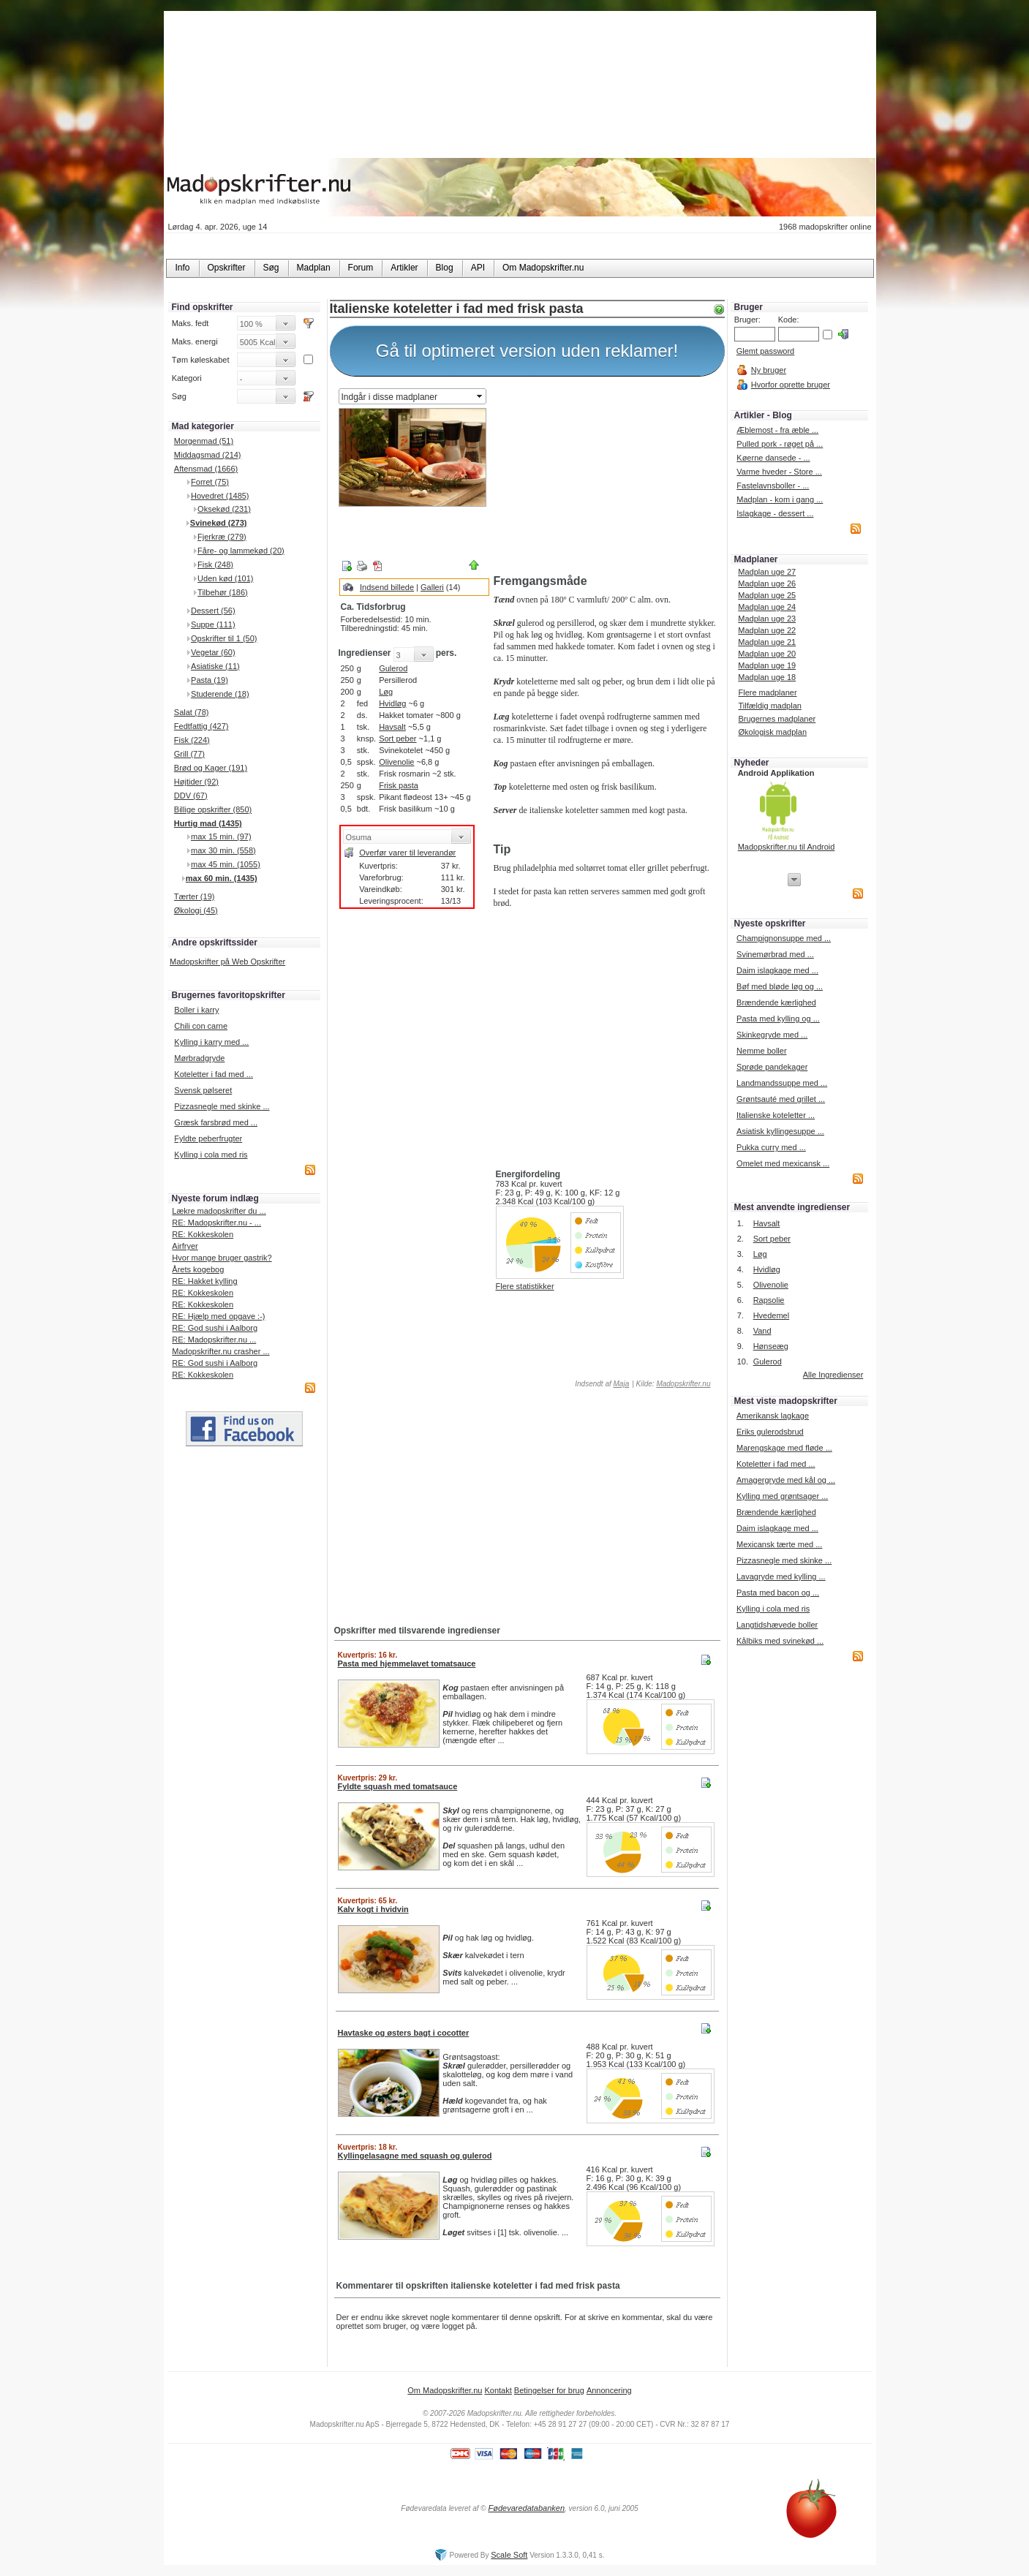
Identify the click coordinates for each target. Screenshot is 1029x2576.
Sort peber (397, 738)
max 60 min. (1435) (221, 878)
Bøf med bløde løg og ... (779, 986)
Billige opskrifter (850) (213, 809)
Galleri (432, 587)
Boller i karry (196, 1009)
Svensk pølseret (203, 1090)
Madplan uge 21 (767, 642)
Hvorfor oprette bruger (790, 384)
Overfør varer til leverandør (407, 852)
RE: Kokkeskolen (202, 1234)
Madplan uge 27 (767, 571)
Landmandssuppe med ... (781, 1083)
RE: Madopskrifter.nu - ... (216, 1222)
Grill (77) (189, 753)
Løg (386, 691)
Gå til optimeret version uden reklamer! (527, 350)
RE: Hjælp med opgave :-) (218, 1316)
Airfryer (184, 1246)
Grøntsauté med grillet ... (780, 1099)
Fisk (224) (192, 740)
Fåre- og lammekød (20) (240, 550)
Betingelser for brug (549, 2390)
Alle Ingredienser (833, 1374)
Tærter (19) (194, 896)
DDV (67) (191, 795)
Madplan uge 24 (767, 607)
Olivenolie (396, 762)
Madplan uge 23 (767, 618)
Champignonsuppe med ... (783, 938)
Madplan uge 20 (767, 653)
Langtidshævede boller (777, 1624)
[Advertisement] (605, 477)
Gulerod (393, 668)
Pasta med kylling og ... (778, 1018)
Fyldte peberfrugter (208, 1138)
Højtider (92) (196, 781)
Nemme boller (761, 1050)
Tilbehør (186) (222, 592)
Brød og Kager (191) (210, 767)
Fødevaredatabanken (526, 2508)
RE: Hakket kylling (204, 1281)
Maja (622, 1384)
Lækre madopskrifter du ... (218, 1210)
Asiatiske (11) (215, 666)
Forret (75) (210, 481)
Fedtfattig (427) (201, 726)
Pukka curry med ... (771, 1147)
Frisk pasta (398, 785)
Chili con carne (200, 1025)
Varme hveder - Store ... (779, 471)
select (480, 396)
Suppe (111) (213, 624)
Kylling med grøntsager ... (782, 1496)
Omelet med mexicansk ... (782, 1163)
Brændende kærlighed (776, 1002)
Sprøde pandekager (771, 1066)
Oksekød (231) (224, 509)
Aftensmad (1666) (206, 468)
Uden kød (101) (225, 578)
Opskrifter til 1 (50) (224, 638)
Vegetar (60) (213, 652)
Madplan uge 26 (767, 583)
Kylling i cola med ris (210, 1154)
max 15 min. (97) (221, 836)
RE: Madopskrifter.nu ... (214, 1339)
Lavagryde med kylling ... (781, 1576)
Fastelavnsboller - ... (772, 485)
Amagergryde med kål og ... (785, 1480)
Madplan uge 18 (767, 677)
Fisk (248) (215, 564)
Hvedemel (771, 1315)
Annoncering (609, 2390)
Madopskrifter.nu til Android (786, 846)
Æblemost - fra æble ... (777, 430)
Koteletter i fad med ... (213, 1074)
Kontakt (497, 2390)
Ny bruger (768, 370)
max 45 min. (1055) (225, 864)
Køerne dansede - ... (773, 457)
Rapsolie (769, 1300)
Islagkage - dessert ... (774, 513)
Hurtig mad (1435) (208, 823)
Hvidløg (392, 703)
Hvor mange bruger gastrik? (221, 1257)
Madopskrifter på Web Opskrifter (227, 961)
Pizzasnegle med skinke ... (221, 1106)
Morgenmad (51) (203, 441)
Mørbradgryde (199, 1058)
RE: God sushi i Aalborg (214, 1327)
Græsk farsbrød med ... (215, 1122)
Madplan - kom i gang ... (779, 499)
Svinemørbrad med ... (775, 954)
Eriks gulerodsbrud (770, 1431)
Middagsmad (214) (207, 454)
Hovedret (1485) (220, 495)
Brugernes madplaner (776, 718)
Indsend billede (387, 587)
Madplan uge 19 (767, 665)
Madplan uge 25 (767, 595)
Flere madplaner (767, 692)
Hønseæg (770, 1346)
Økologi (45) (196, 910)
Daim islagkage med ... (777, 970)
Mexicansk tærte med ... (779, 1544)
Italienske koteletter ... (775, 1115)
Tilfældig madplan (769, 705)
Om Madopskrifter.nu (444, 2390)
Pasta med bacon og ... (777, 1592)
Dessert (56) (213, 610)
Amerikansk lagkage (772, 1415)
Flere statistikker (525, 1286)
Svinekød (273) (218, 522)
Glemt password (765, 351)
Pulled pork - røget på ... (779, 443)
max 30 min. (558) (223, 850)
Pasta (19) (209, 680)
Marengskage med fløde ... (784, 1447)
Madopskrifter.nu (683, 1384)
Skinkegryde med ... (771, 1034)
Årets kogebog (198, 1269)
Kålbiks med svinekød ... (779, 1640)
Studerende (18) (220, 694)
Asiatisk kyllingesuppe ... (780, 1131)
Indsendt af (601, 1384)
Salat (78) (191, 712)
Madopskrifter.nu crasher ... (220, 1351)
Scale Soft (509, 2554)
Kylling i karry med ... (211, 1042)
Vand (762, 1330)
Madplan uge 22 (767, 630)
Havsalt (392, 726)
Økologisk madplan (772, 732)
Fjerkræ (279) (221, 536)
